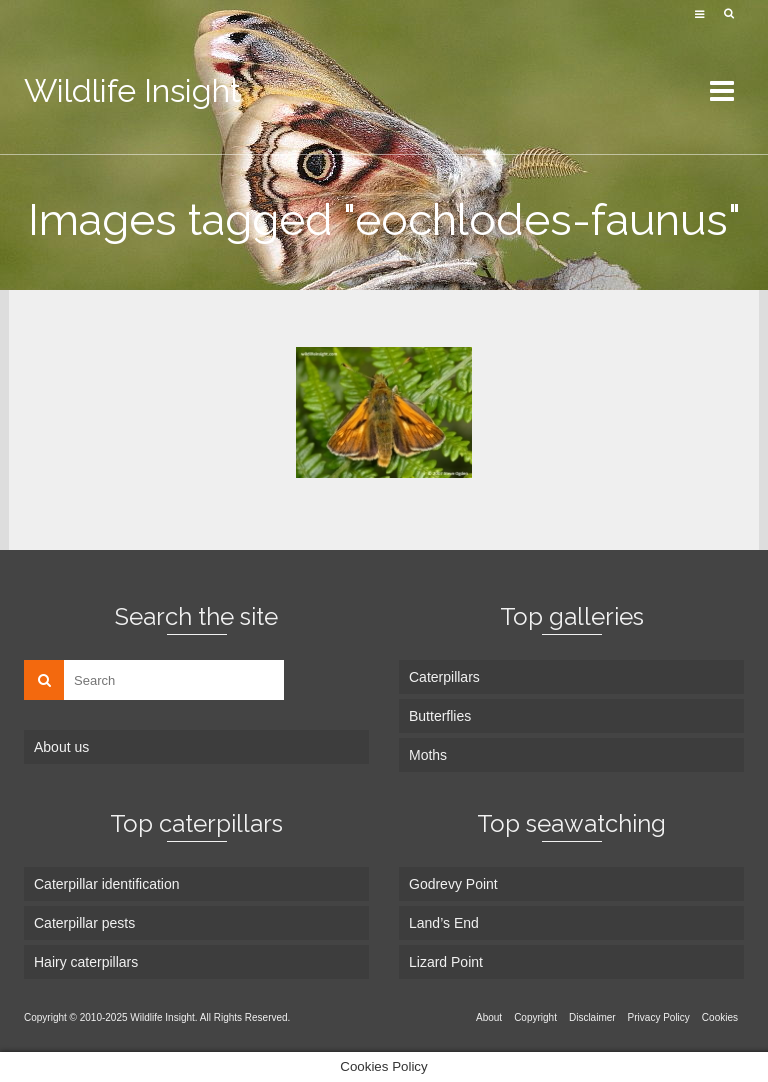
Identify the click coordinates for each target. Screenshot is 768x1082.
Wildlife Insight (132, 90)
